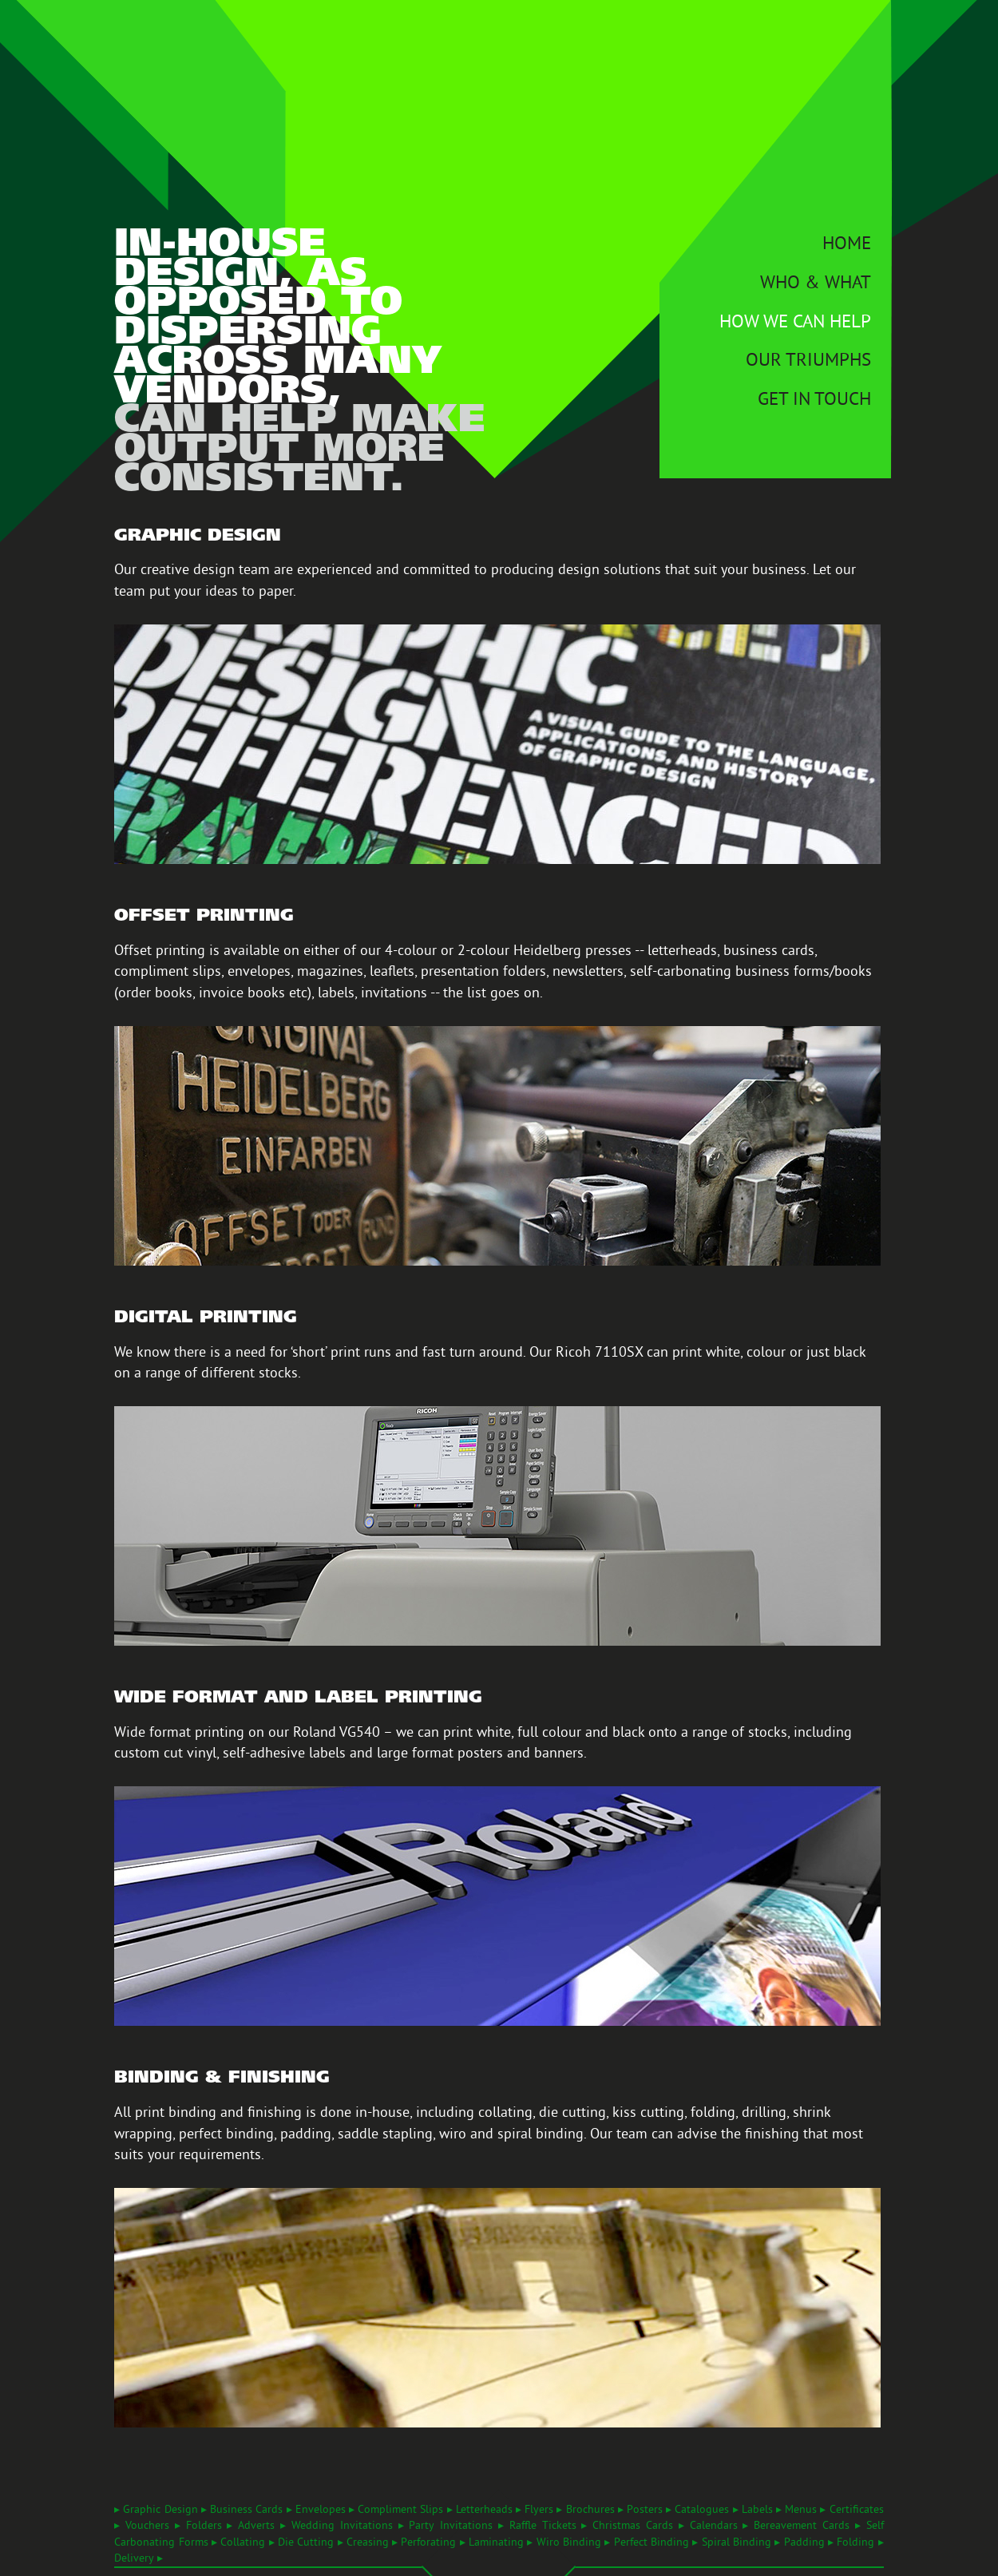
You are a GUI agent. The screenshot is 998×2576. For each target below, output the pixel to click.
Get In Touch (814, 401)
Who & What (815, 284)
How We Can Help (795, 324)
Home (846, 245)
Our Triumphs (808, 362)
